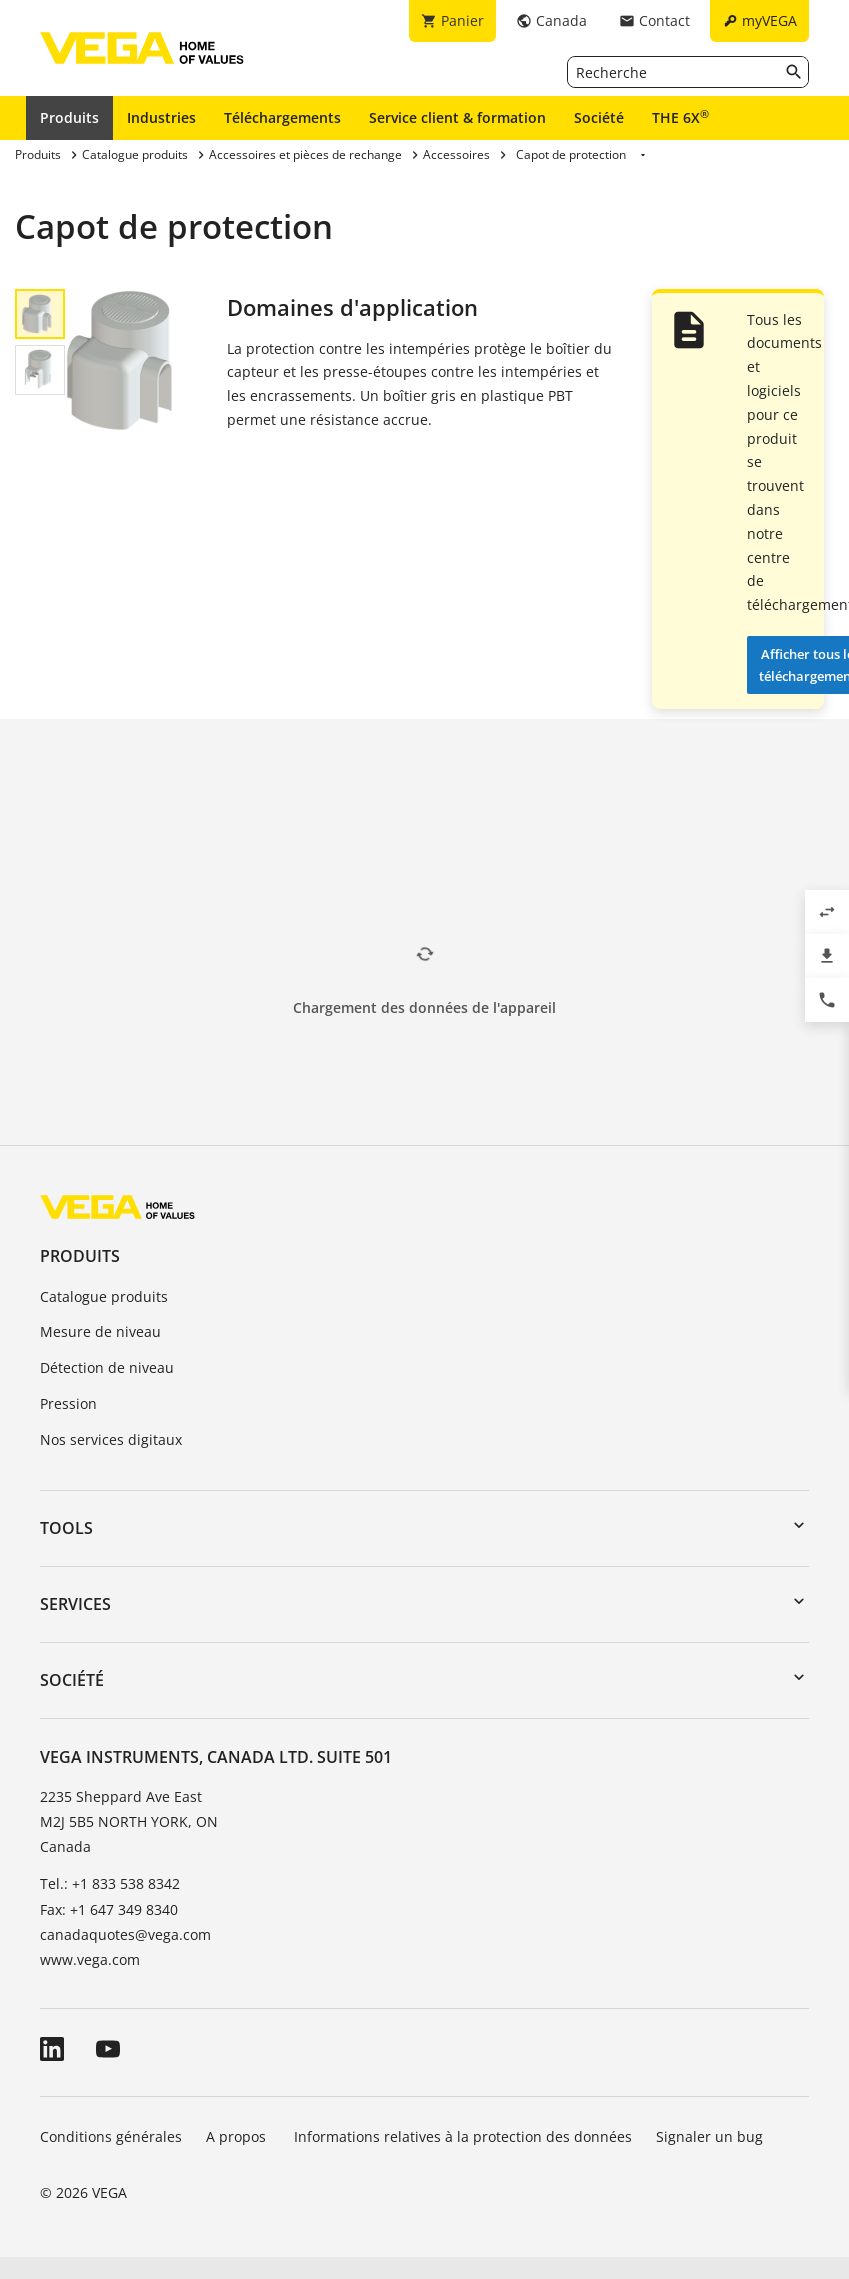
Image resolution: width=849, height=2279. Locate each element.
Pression (68, 1403)
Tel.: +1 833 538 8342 (110, 1883)
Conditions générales (111, 2136)
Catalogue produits (104, 1296)
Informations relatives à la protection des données (463, 2136)
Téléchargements (282, 117)
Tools (66, 1528)
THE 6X (680, 117)
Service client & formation (457, 117)
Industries (161, 117)
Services (75, 1604)
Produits (69, 117)
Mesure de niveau (100, 1331)
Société (599, 117)
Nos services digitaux (111, 1439)
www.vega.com (90, 1959)
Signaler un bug (709, 2136)
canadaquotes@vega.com (125, 1934)
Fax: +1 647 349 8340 (109, 1909)
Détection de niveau (107, 1367)
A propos (238, 2136)
